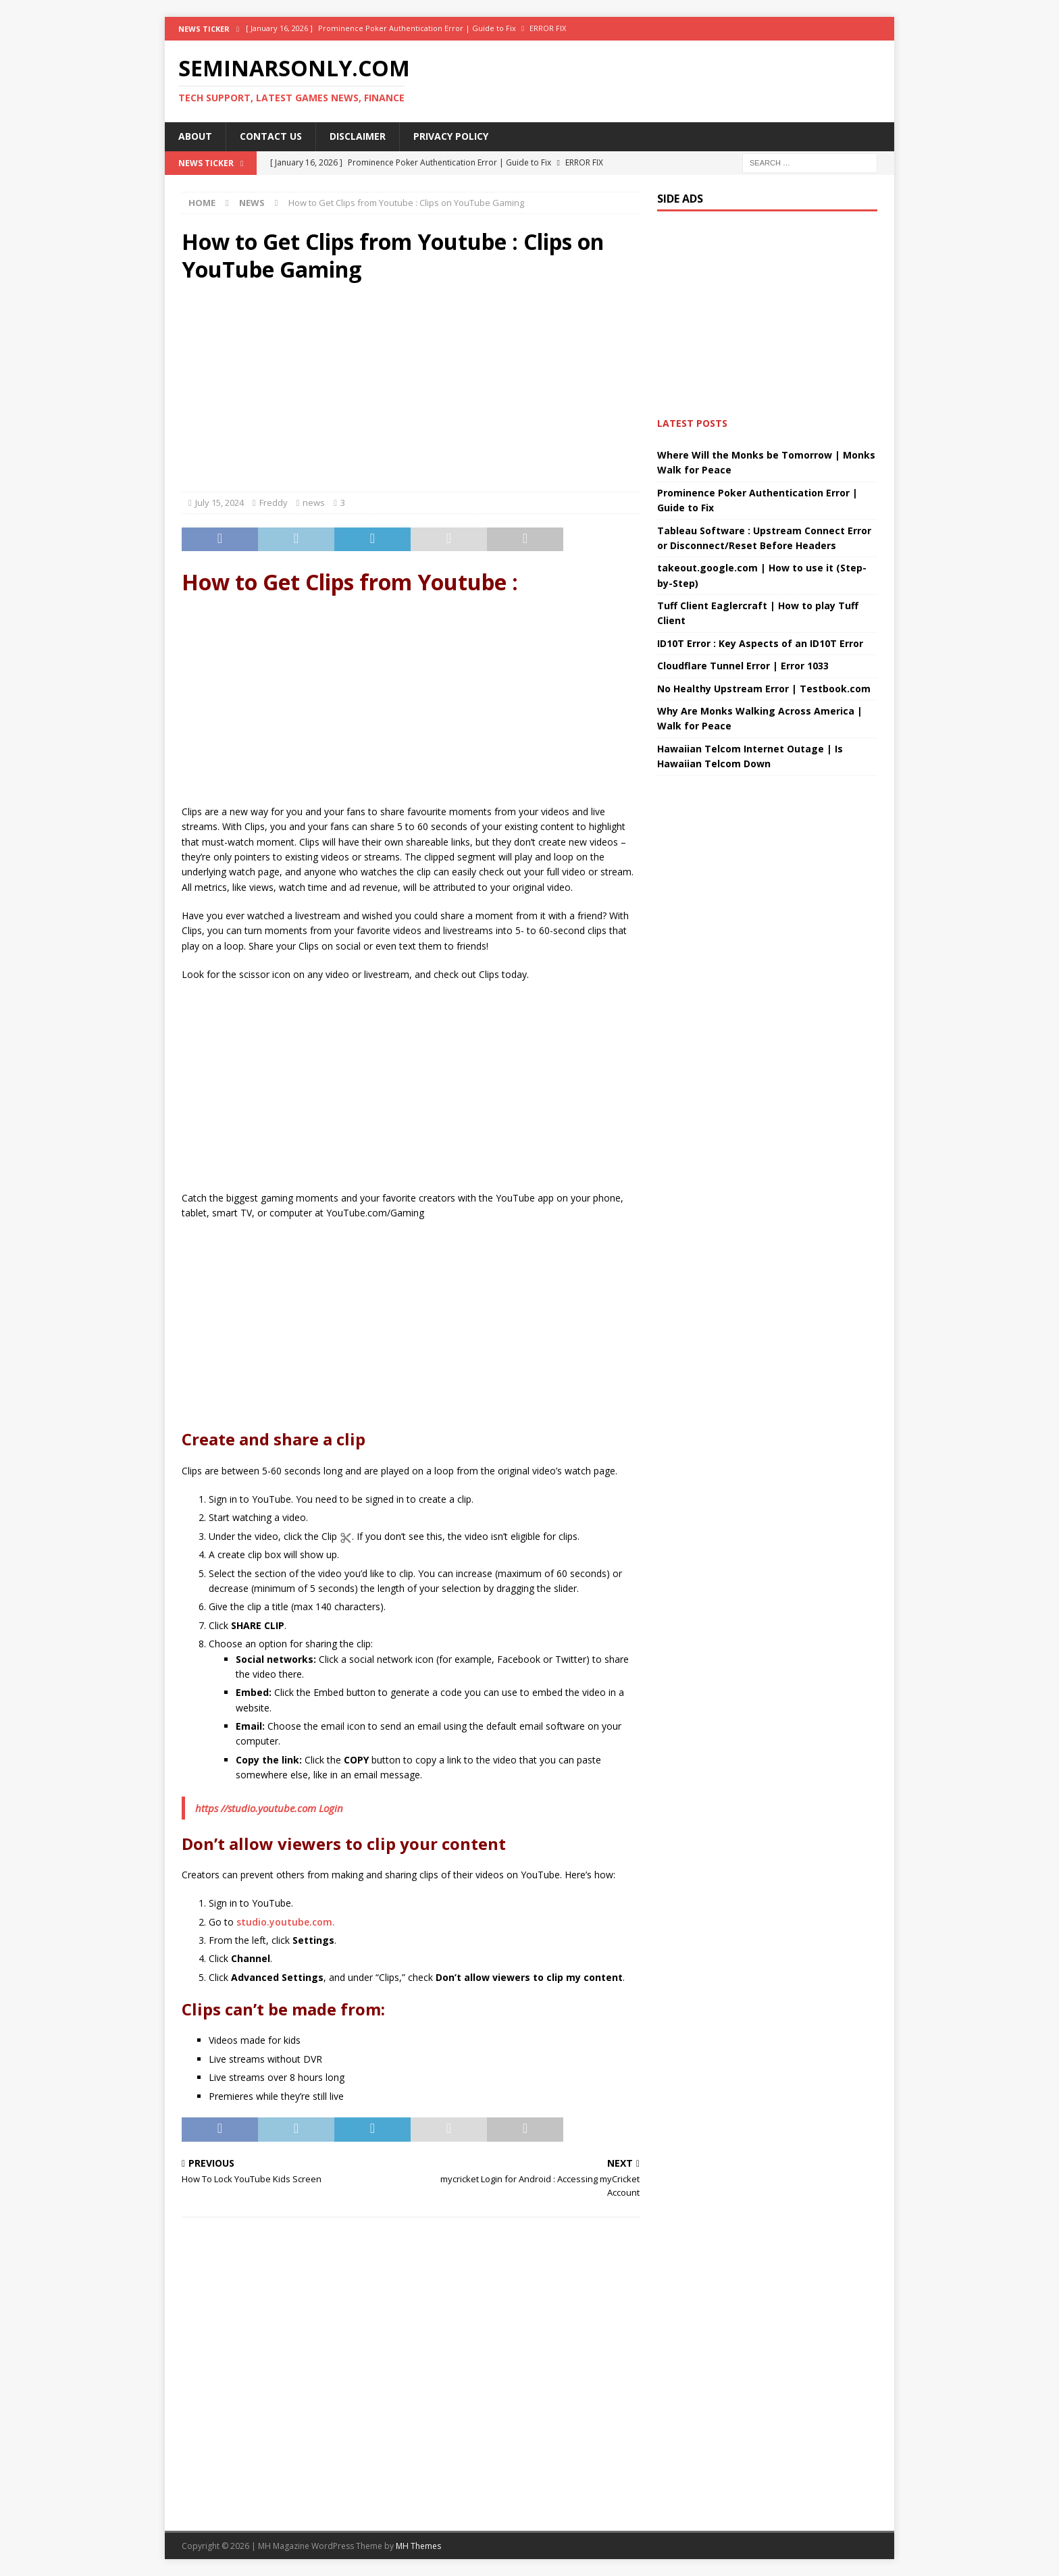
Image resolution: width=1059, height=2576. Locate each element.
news (314, 502)
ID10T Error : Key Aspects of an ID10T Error (760, 643)
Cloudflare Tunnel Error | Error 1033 (743, 665)
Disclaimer (358, 136)
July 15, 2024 (219, 502)
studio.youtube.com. (285, 1921)
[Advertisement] (411, 390)
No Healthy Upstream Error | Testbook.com (764, 688)
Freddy (273, 502)
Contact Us (271, 136)
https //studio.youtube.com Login (269, 1808)
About (195, 136)
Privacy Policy (450, 136)
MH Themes (418, 2546)
